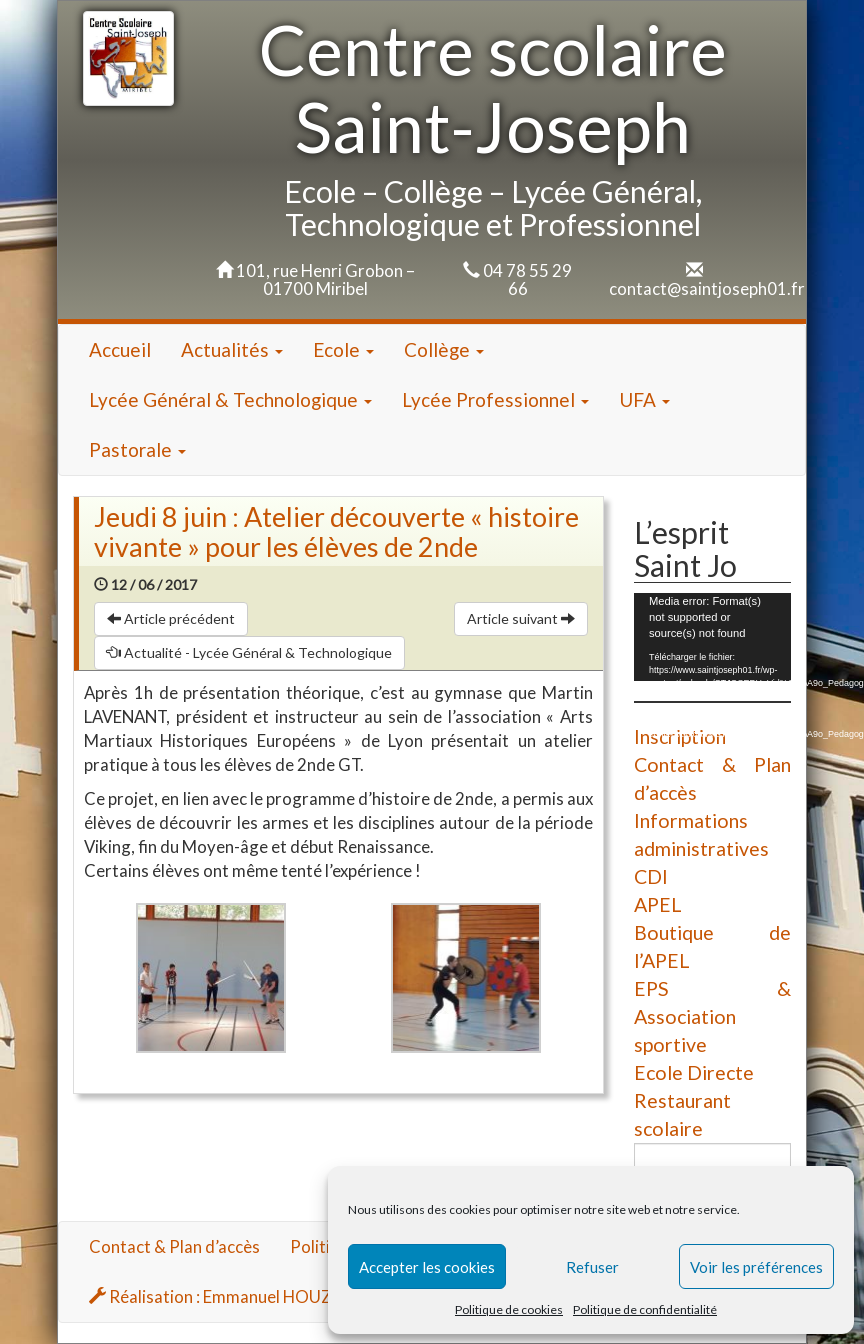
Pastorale (137, 449)
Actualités (232, 349)
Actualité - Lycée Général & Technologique (249, 652)
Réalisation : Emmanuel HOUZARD (227, 1296)
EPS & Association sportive (712, 1016)
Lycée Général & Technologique (230, 399)
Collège (444, 349)
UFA (644, 399)
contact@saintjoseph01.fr (707, 288)
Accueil (120, 349)
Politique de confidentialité (645, 1309)
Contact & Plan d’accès (174, 1246)
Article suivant (521, 618)
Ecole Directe (694, 1072)
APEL (658, 904)
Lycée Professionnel (495, 399)
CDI (651, 876)
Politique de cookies (509, 1309)
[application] (712, 637)
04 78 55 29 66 (527, 279)
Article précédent (171, 618)
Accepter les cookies (427, 1267)
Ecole (343, 349)
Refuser (592, 1267)
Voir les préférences (756, 1267)
